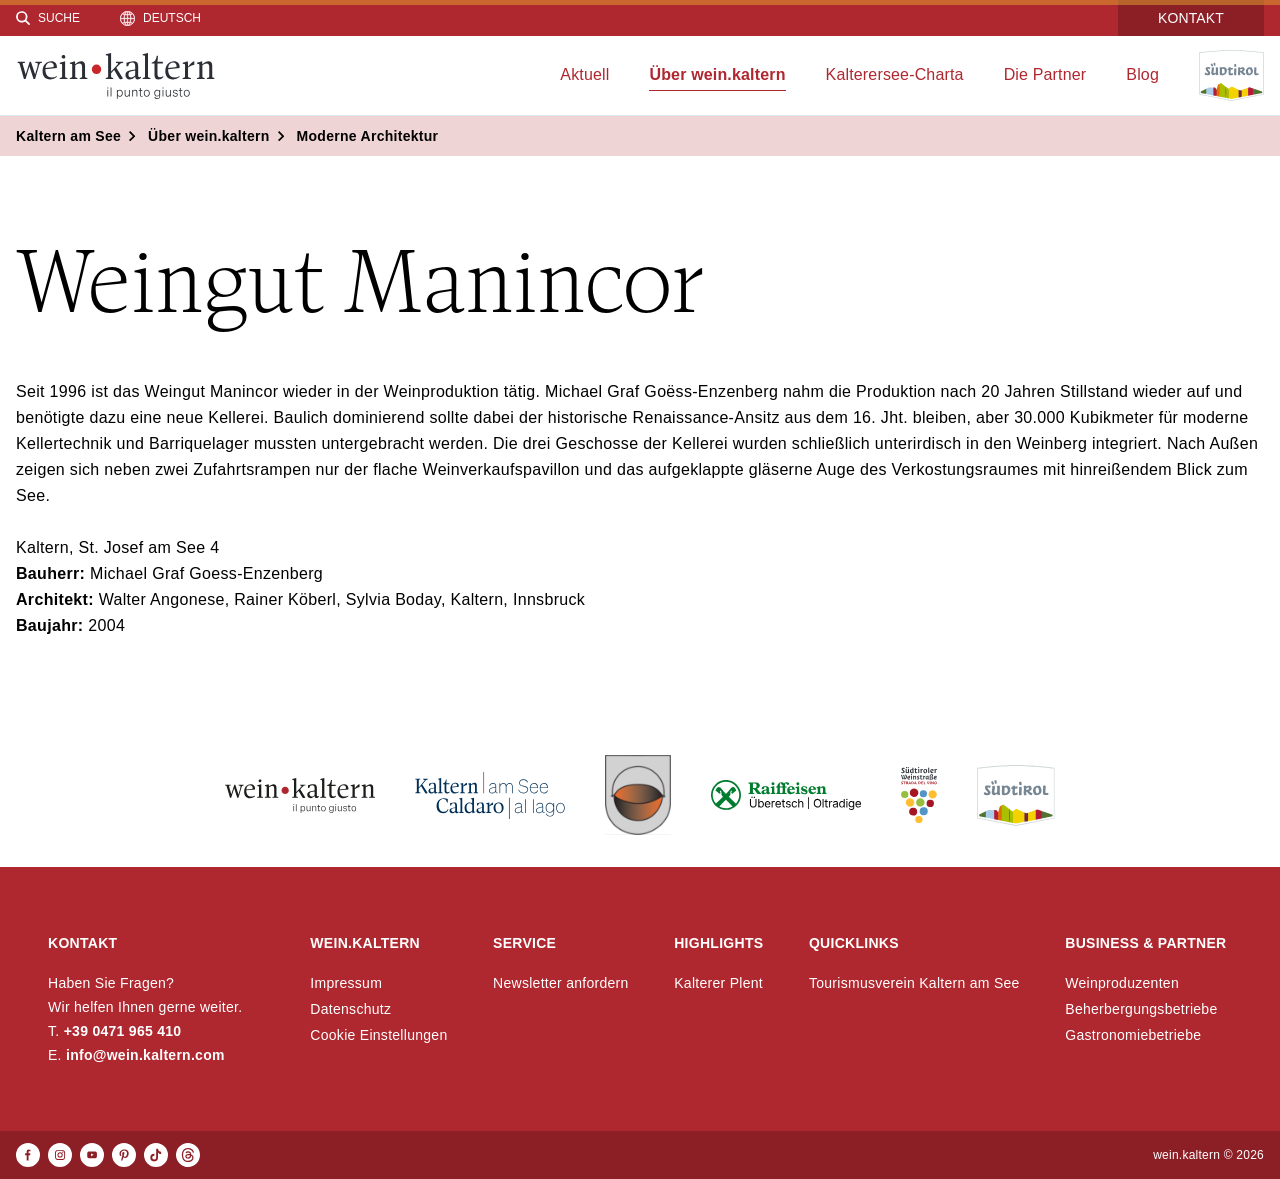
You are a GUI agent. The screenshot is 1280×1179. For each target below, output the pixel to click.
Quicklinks (854, 943)
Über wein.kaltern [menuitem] (717, 74)
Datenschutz (350, 1009)
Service (524, 943)
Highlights (718, 943)
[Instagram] (60, 1155)
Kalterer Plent (718, 983)
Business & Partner (1145, 943)
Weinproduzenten (1122, 983)
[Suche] (48, 18)
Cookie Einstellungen (378, 1035)
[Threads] (188, 1155)
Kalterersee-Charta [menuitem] (895, 74)
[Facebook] (28, 1155)
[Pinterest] (124, 1155)
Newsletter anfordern (561, 983)
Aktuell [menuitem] (584, 74)
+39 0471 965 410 (123, 1031)
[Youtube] (92, 1155)
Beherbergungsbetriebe (1141, 1009)
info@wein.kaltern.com (145, 1055)
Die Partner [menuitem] (1045, 74)
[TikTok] (156, 1155)
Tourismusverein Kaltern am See (914, 983)
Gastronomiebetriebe (1133, 1035)
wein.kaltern (365, 943)
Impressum (346, 983)
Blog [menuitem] (1142, 74)
